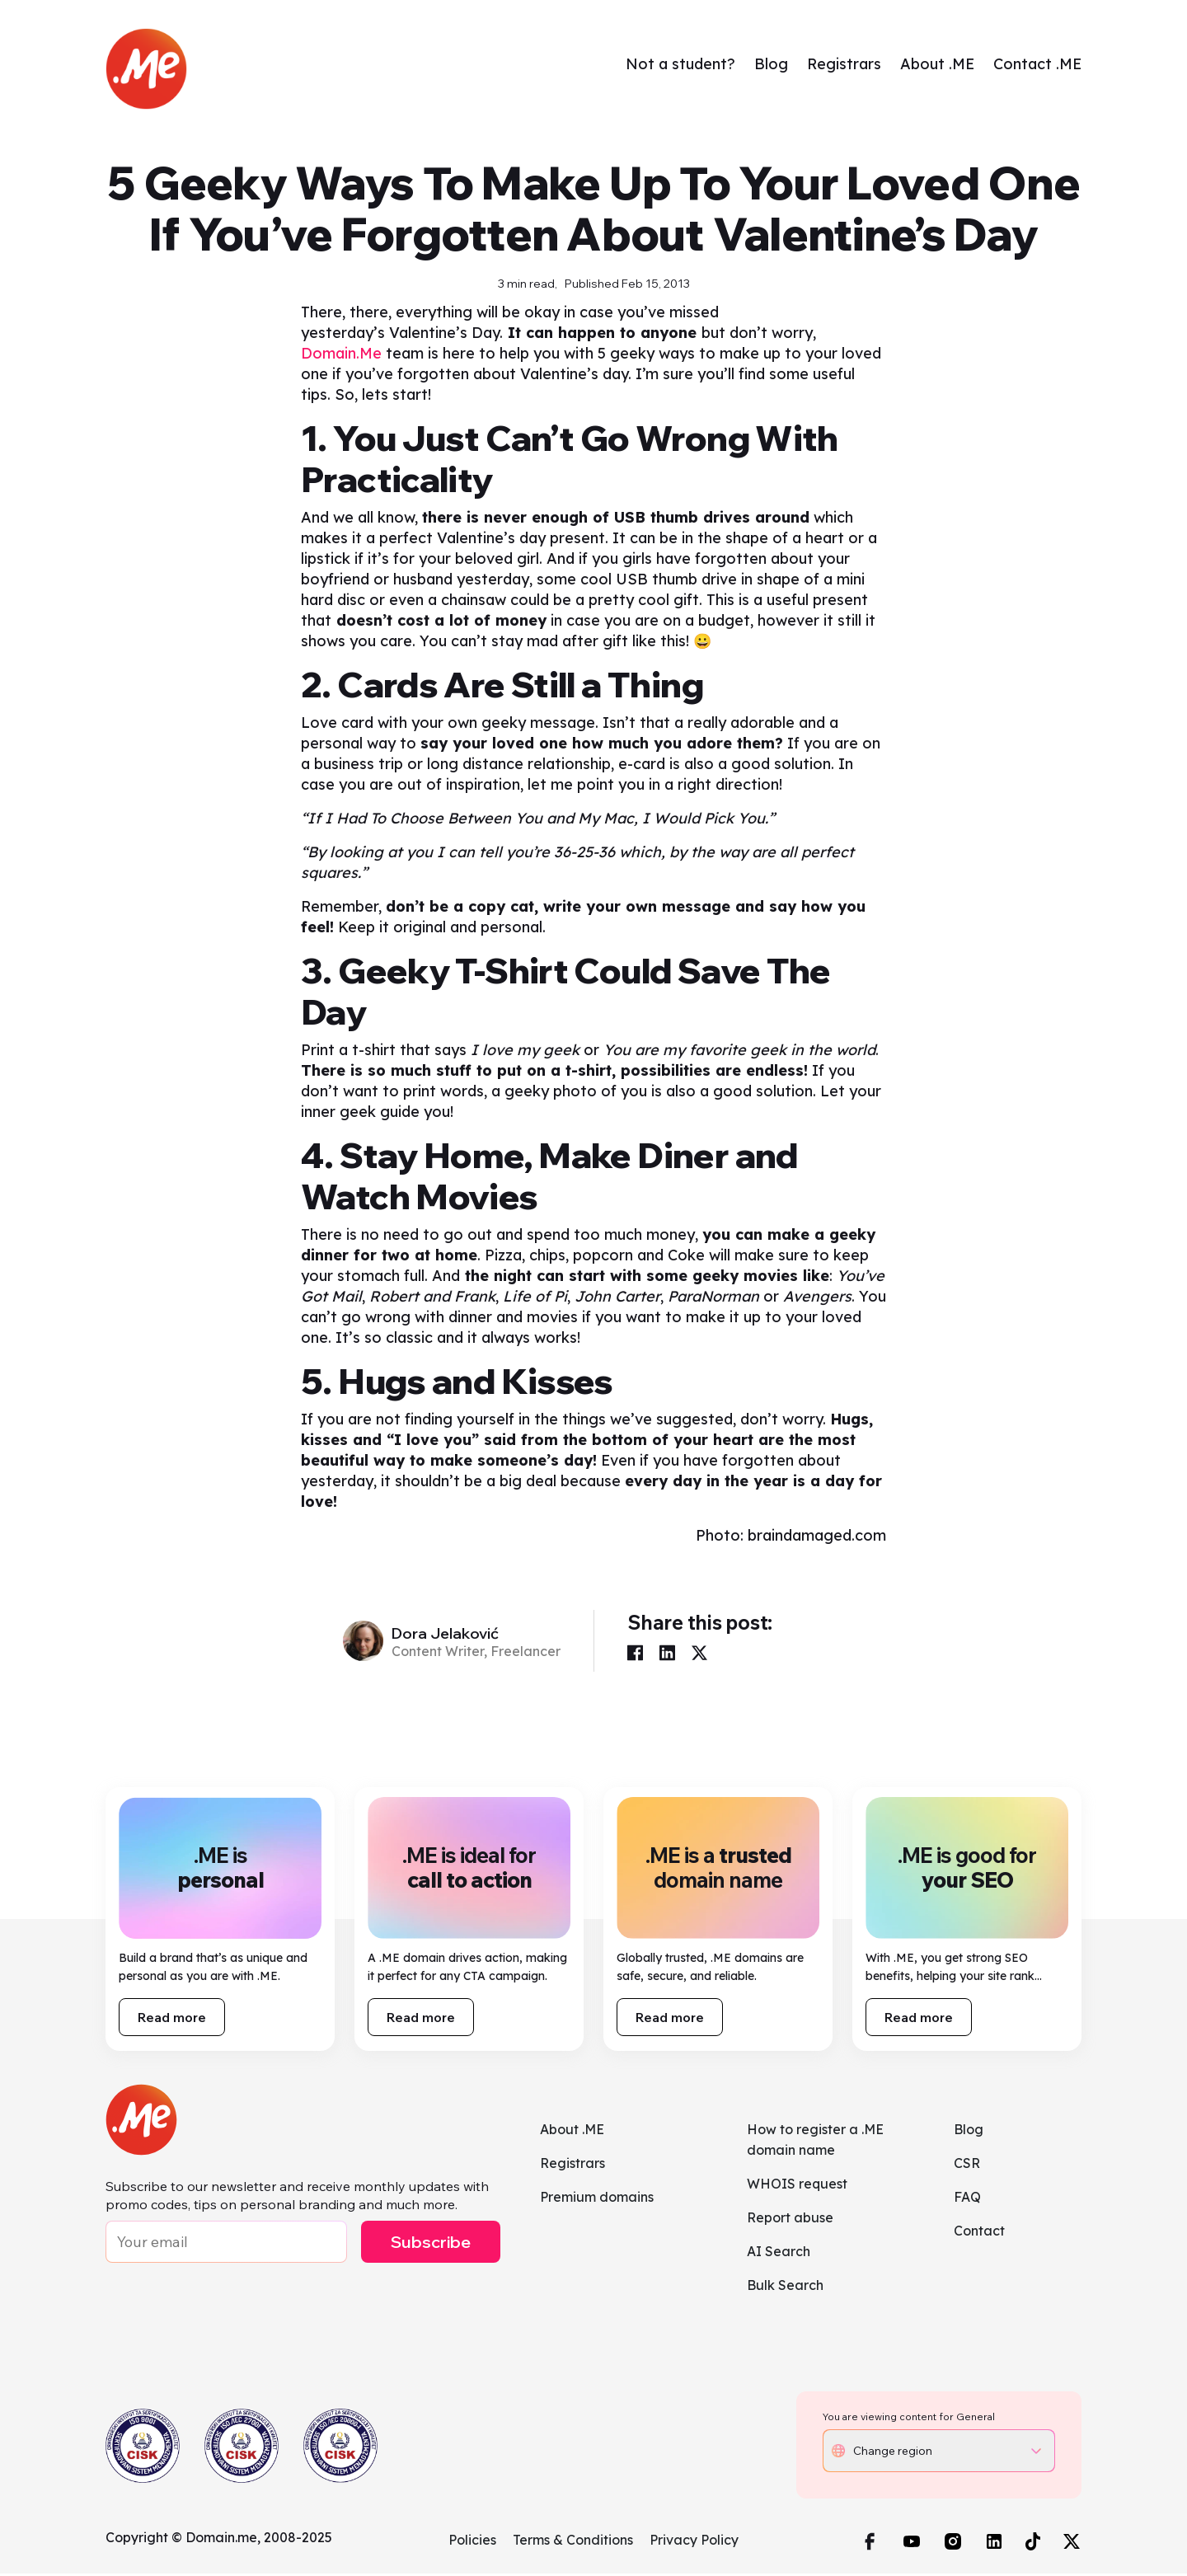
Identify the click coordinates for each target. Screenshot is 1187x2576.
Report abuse (790, 2220)
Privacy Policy (694, 2542)
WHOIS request (797, 2186)
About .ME (937, 64)
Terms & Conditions (573, 2542)
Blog (771, 64)
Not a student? (680, 64)
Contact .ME (1037, 64)
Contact (979, 2233)
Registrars (844, 64)
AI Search (778, 2253)
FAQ (967, 2199)
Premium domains (597, 2199)
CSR (967, 2165)
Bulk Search (785, 2287)
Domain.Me (341, 355)
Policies (472, 2542)
